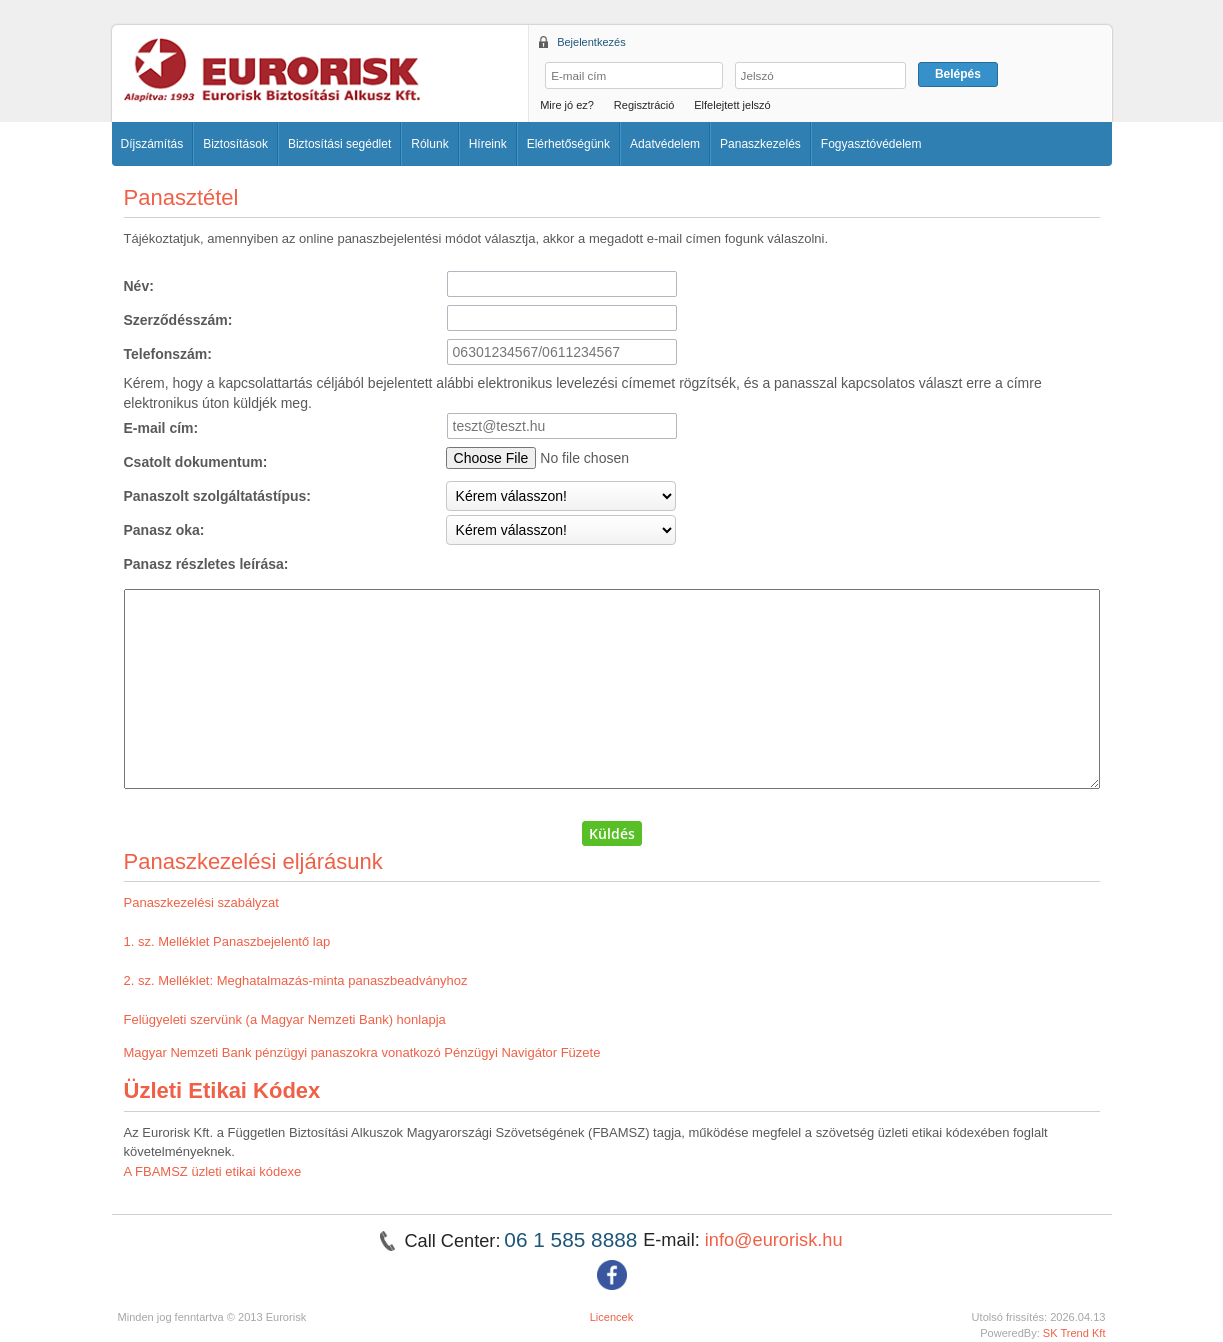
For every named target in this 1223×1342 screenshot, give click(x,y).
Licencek (612, 1317)
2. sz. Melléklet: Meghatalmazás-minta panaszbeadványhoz (296, 980)
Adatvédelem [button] (665, 144)
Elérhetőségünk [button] (568, 144)
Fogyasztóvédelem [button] (871, 144)
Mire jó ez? (567, 105)
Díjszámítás (152, 144)
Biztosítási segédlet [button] (339, 144)
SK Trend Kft (1074, 1333)
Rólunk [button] (429, 144)
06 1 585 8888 (573, 1239)
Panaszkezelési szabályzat (201, 902)
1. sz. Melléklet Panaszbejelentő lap (227, 941)
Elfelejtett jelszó (732, 105)
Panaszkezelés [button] (760, 144)
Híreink (488, 144)
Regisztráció (644, 105)
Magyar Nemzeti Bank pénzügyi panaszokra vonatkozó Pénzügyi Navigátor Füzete (362, 1052)
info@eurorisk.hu (774, 1240)
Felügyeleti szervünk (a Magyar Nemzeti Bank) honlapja (285, 1019)
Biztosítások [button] (235, 144)
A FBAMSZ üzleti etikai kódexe (213, 1171)
